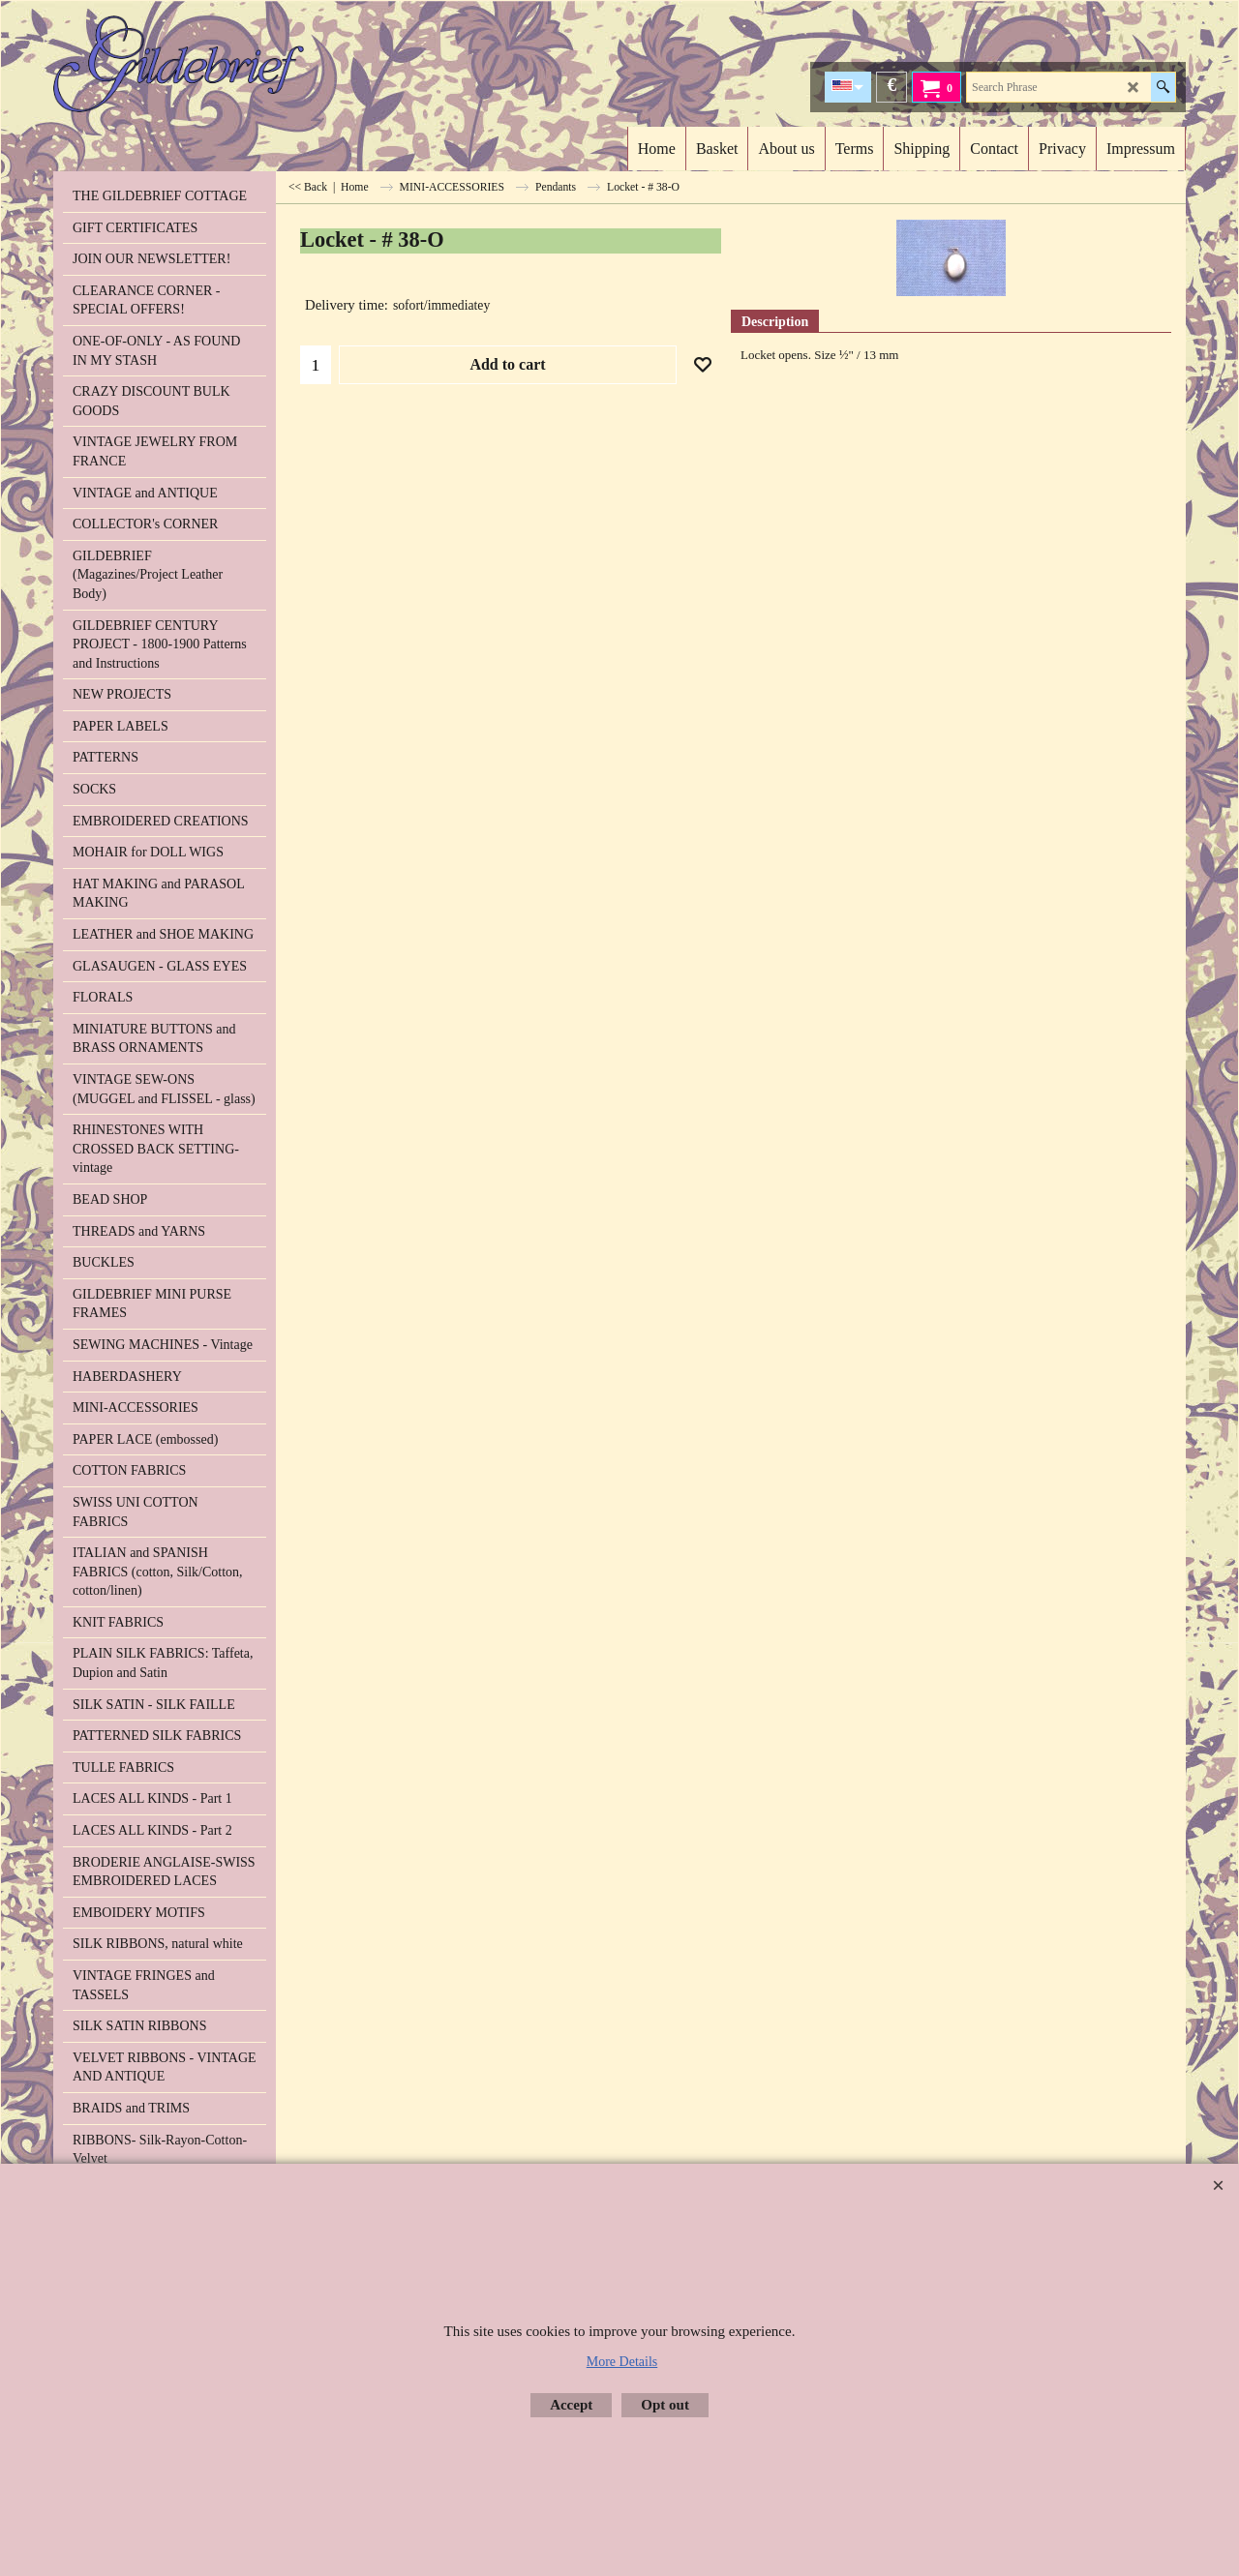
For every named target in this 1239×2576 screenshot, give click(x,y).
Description (774, 322)
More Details (622, 2361)
